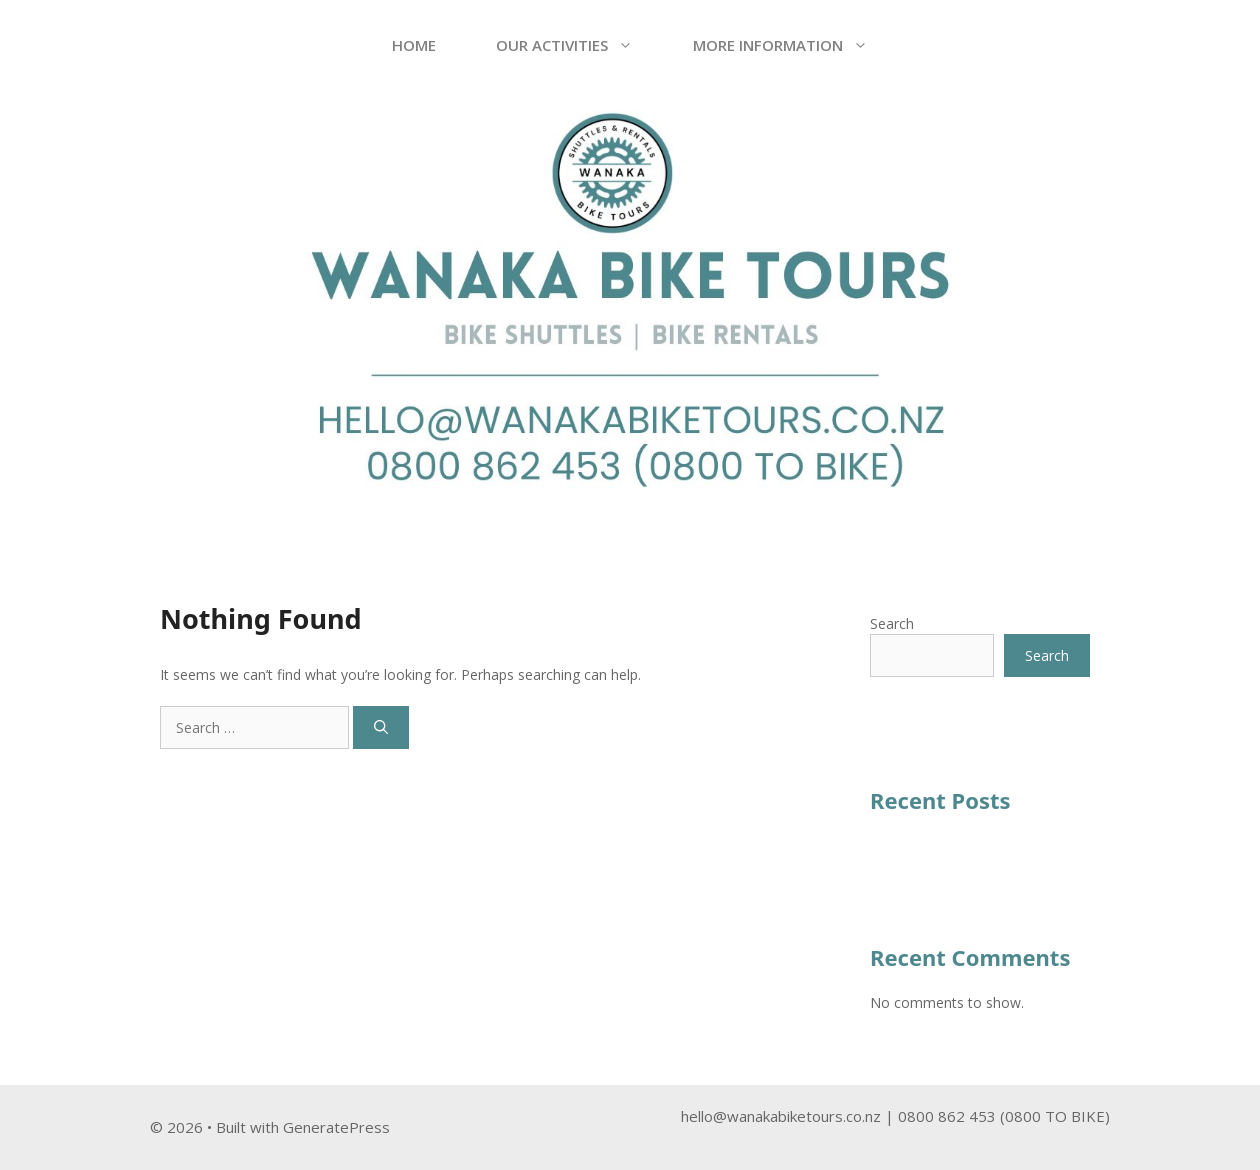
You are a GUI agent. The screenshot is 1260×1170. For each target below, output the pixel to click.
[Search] (381, 727)
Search (892, 623)
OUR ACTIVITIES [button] (579, 45)
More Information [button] (795, 45)
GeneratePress (336, 1127)
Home (414, 45)
